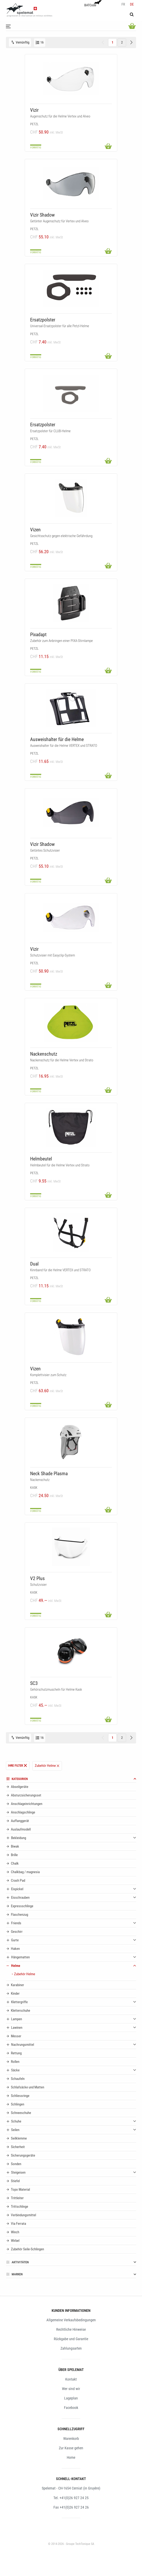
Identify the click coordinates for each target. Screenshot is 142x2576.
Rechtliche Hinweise (71, 2329)
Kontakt (71, 2379)
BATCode (92, 3)
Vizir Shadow (42, 215)
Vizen (35, 529)
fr (123, 4)
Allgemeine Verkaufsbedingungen (71, 2320)
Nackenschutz (43, 1054)
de (132, 4)
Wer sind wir (71, 2388)
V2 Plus (37, 1578)
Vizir (34, 110)
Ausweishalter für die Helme (57, 739)
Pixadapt (38, 634)
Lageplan (71, 2398)
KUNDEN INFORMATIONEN (71, 2310)
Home (71, 2457)
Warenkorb (71, 2438)
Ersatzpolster (42, 320)
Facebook (71, 2407)
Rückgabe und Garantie (71, 2339)
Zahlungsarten (71, 2348)
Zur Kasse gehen (71, 2448)
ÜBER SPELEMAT (71, 2369)
